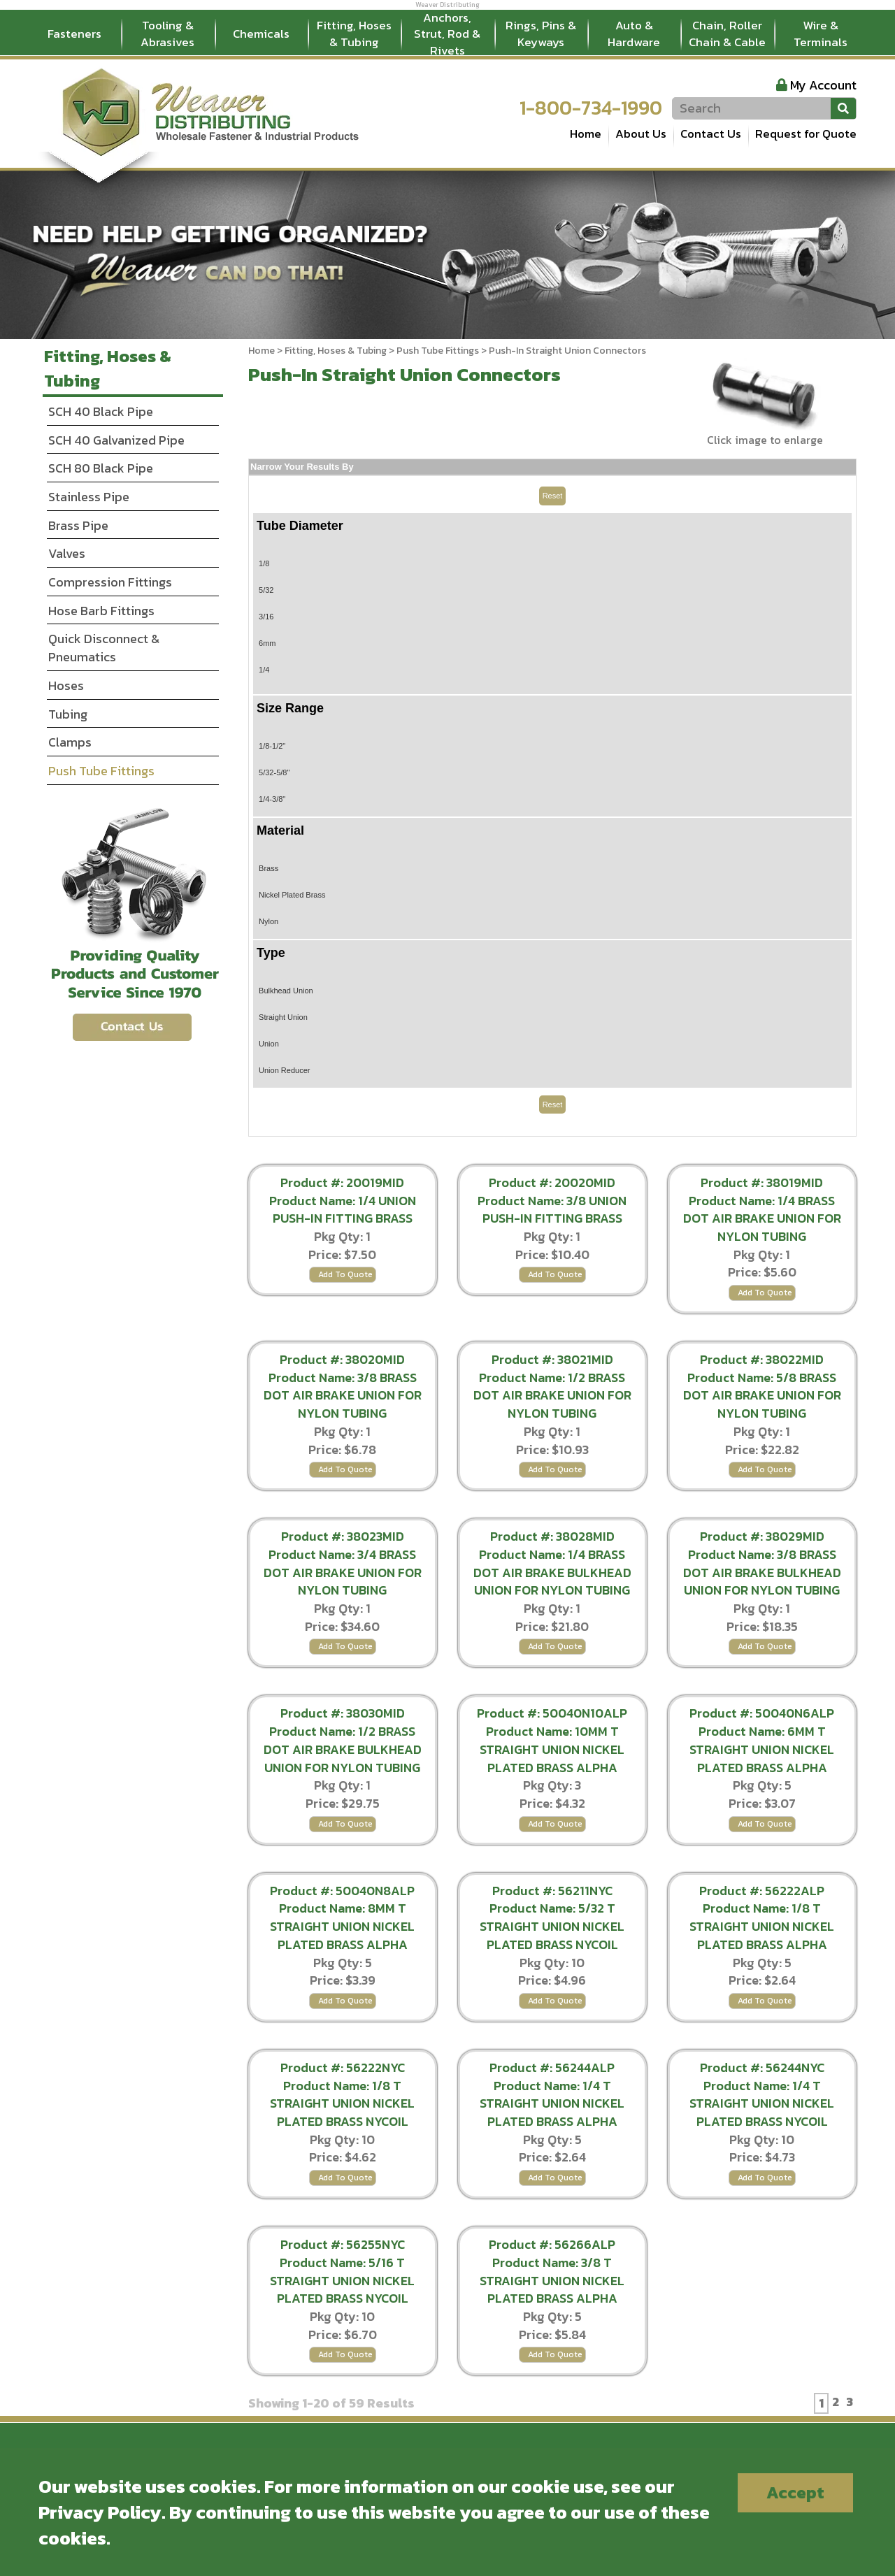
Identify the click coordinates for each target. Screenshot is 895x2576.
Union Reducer (284, 1070)
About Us (640, 133)
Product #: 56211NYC (552, 1890)
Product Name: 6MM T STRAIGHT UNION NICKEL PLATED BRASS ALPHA (761, 1749)
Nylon (268, 921)
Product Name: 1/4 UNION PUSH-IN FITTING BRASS (342, 1209)
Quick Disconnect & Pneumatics (103, 647)
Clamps (70, 742)
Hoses (66, 685)
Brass (268, 868)
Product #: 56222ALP (761, 1890)
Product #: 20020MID (552, 1182)
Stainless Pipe (88, 496)
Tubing (67, 714)
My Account (823, 84)
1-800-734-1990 (591, 108)
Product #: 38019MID (762, 1182)
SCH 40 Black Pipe (100, 411)
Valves (66, 553)
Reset (553, 495)
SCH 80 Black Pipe (100, 468)
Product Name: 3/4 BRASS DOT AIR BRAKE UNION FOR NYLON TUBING (343, 1572)
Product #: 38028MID (552, 1536)
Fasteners (74, 33)
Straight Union (283, 1017)
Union (269, 1043)
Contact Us (710, 133)
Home (585, 133)
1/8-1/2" (272, 746)
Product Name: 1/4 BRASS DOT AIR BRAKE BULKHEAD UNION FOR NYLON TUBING (552, 1572)
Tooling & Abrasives (167, 33)
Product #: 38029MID (762, 1536)
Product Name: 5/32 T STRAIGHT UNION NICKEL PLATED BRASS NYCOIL (552, 1926)
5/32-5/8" (274, 772)
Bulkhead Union (286, 990)
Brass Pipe (78, 525)
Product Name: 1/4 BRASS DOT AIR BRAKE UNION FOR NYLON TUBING (762, 1218)
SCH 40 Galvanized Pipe (116, 440)
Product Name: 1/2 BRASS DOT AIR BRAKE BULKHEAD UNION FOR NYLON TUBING (343, 1749)
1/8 (264, 563)
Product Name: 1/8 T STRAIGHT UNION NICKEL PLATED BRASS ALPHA (761, 1926)
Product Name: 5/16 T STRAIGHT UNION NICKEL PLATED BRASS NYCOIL (342, 2280)
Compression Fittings (110, 582)
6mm (267, 643)
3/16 (266, 616)
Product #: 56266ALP (552, 2244)
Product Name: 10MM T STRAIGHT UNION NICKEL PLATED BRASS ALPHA (552, 1749)
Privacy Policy (100, 2512)
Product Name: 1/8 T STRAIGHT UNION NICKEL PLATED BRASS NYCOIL (342, 2103)
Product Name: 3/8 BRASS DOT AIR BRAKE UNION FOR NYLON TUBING (343, 1395)
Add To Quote (345, 1274)
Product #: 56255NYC (342, 2244)
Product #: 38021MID (552, 1359)
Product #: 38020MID (342, 1359)
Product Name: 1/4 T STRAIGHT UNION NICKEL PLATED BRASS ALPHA (552, 2103)
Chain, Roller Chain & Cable (727, 33)
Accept (795, 2492)
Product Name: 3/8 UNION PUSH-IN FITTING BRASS (552, 1209)
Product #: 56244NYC (762, 2067)
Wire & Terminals (820, 33)
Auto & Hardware (634, 33)
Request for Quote (806, 133)
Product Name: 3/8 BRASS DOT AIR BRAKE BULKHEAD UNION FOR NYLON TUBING (762, 1572)
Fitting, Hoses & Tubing (354, 33)
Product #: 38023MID (342, 1536)
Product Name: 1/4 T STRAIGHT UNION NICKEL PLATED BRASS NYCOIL (761, 2103)
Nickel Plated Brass (292, 895)
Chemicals (261, 33)
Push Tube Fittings (437, 350)
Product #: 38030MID (342, 1713)
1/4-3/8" (272, 799)
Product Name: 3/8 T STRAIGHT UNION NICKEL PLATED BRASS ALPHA (552, 2280)
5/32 (266, 590)
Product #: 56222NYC (342, 2067)
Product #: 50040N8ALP (342, 1890)
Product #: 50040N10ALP (552, 1713)
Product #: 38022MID (762, 1359)
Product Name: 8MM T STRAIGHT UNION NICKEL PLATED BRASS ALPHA (342, 1926)
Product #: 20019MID (342, 1182)
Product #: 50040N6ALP (761, 1713)
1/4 (264, 669)
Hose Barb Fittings (101, 610)
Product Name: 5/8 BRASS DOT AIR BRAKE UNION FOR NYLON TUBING (762, 1395)
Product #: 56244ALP (552, 2067)
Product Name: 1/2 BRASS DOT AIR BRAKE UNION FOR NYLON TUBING (552, 1395)
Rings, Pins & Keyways (541, 33)
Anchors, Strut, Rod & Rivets (447, 34)
